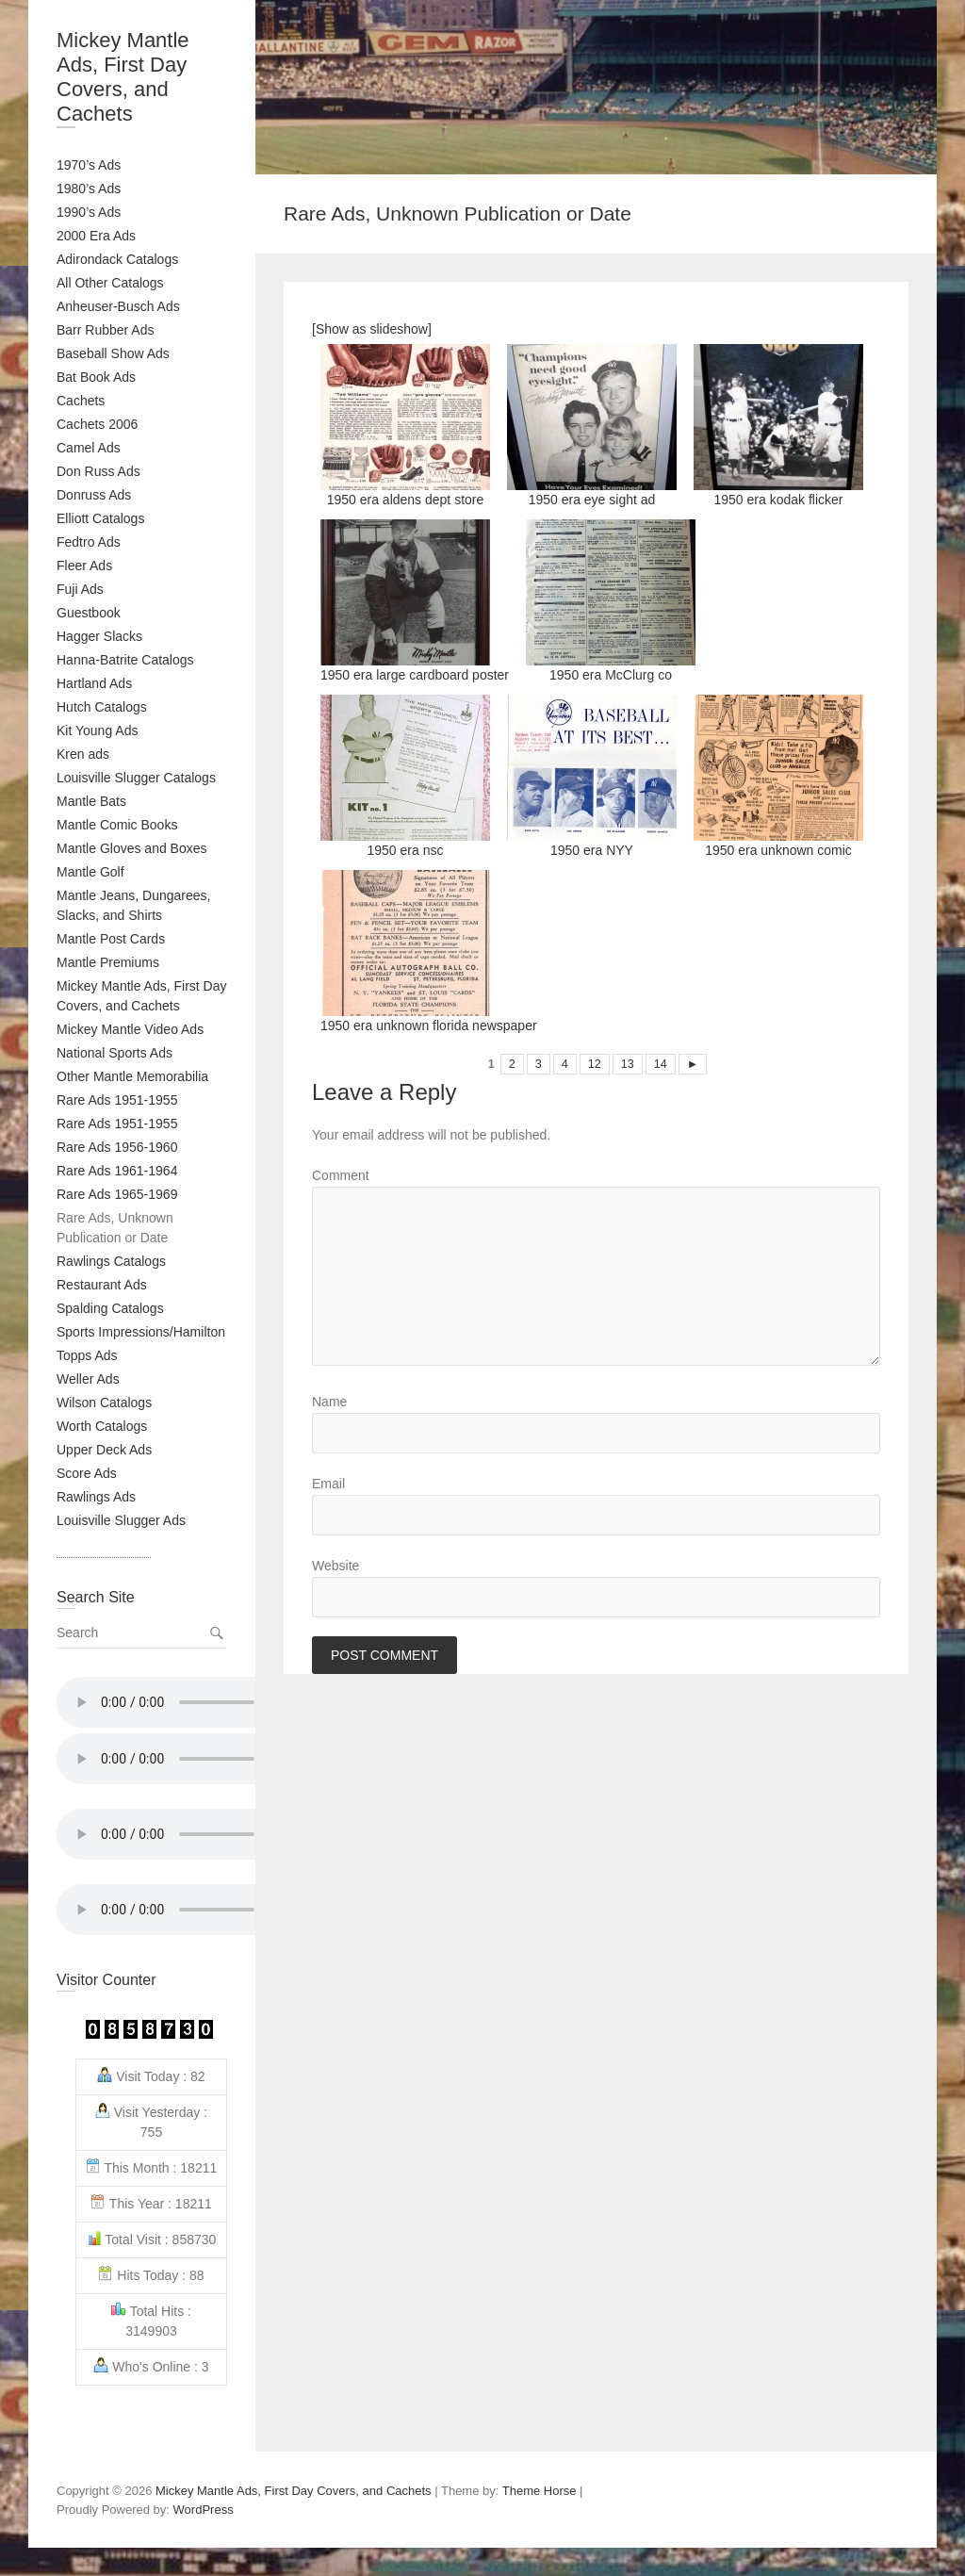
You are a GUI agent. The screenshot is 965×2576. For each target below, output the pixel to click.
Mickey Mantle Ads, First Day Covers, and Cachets (123, 76)
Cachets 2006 (97, 424)
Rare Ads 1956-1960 (117, 1147)
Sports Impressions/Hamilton (141, 1331)
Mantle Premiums (108, 962)
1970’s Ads (89, 164)
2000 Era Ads (96, 235)
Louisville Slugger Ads (121, 1520)
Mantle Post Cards (111, 938)
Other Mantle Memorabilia (132, 1076)
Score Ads (87, 1473)
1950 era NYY (592, 776)
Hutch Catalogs (102, 706)
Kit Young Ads (97, 730)
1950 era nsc (405, 776)
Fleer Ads (84, 565)
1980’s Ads (89, 188)
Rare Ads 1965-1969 (117, 1194)
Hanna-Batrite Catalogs (125, 659)
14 (660, 1064)
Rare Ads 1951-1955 (117, 1100)
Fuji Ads (80, 589)
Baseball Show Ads (113, 353)
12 (594, 1064)
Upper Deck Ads (104, 1449)
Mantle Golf (90, 871)
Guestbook (89, 612)
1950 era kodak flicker (778, 425)
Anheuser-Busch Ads (118, 306)
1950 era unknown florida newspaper (428, 951)
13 (627, 1064)
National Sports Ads (114, 1052)
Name (329, 1401)
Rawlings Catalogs (111, 1261)
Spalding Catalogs (110, 1308)
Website (335, 1565)
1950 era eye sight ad (592, 425)
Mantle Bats (91, 801)
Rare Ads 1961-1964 (117, 1170)
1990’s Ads (89, 212)
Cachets (81, 400)
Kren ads (83, 754)
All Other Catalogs (110, 282)
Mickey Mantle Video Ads (130, 1029)
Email (328, 1483)
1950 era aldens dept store (405, 425)
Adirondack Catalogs (117, 259)
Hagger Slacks (99, 636)
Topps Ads (87, 1355)
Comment (340, 1175)
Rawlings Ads (96, 1496)
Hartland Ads (94, 683)
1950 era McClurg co (610, 600)
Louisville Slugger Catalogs (136, 777)
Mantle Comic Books (117, 824)
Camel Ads (89, 447)
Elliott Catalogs (100, 518)
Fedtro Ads (89, 542)
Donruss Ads (94, 494)
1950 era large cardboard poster (414, 600)
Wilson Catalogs (104, 1402)
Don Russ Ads (98, 471)
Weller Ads (88, 1378)
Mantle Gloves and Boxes (132, 848)
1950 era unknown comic (778, 776)
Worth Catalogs (102, 1426)
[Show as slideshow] (372, 328)
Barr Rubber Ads (106, 329)
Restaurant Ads (102, 1284)
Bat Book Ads (96, 377)
